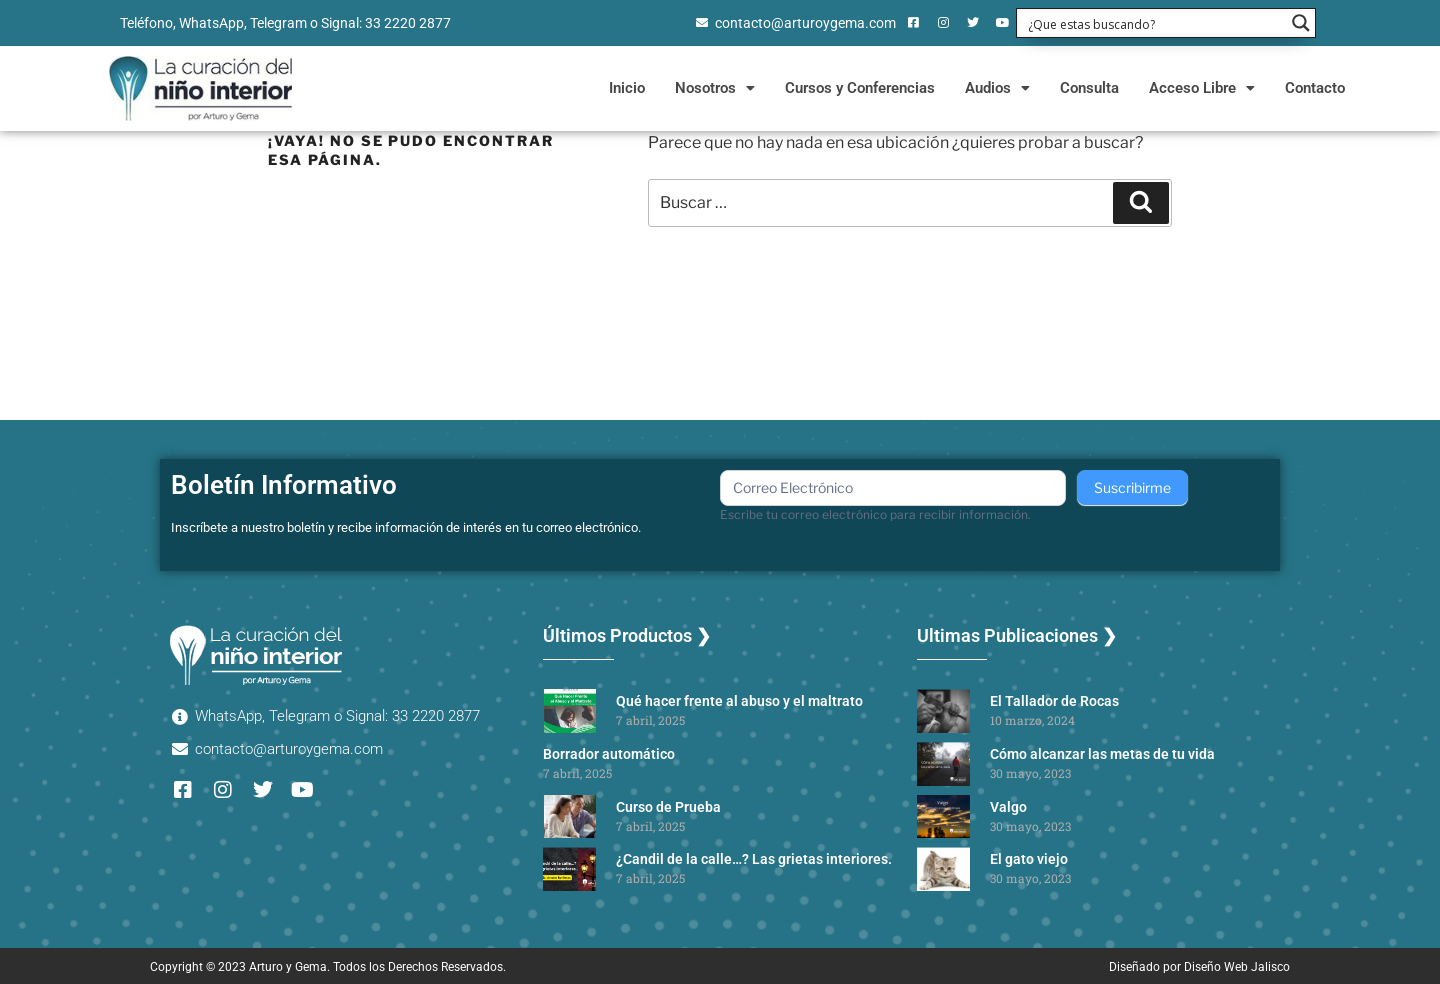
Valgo (1008, 807)
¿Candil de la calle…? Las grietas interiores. (754, 859)
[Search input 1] (1153, 23)
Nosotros (715, 88)
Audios (997, 88)
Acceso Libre (1202, 88)
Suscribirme (1132, 487)
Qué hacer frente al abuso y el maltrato (739, 701)
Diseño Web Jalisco (1237, 967)
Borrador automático (609, 754)
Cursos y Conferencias (860, 88)
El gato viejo (1029, 859)
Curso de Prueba (668, 807)
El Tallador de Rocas (1054, 701)
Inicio (627, 88)
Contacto (1315, 88)
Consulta (1089, 88)
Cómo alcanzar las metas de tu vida (1102, 754)
